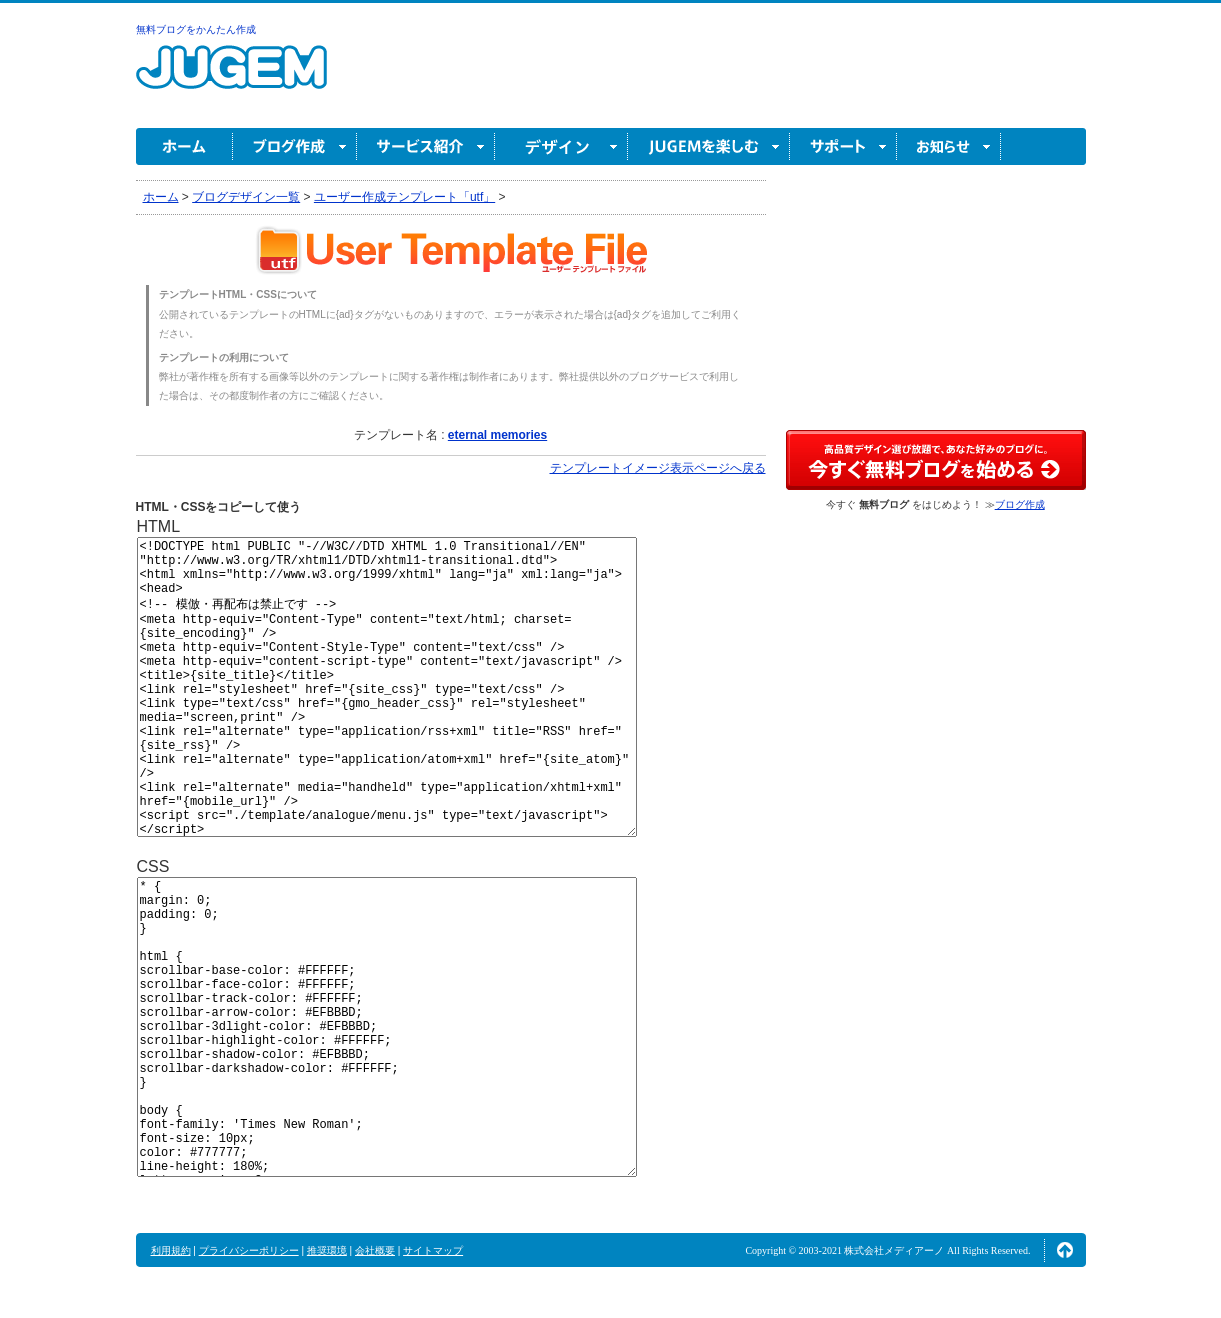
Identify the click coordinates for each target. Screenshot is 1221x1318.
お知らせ (949, 146)
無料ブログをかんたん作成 (196, 29)
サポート (843, 146)
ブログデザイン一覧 (246, 197)
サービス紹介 (426, 146)
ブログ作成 (295, 146)
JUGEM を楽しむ (709, 146)
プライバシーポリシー (249, 1250)
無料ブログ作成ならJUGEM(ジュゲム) (231, 78)
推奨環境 (327, 1250)
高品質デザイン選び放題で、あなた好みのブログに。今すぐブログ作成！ (936, 460)
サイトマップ (433, 1250)
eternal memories (497, 435)
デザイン (561, 146)
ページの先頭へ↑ (1065, 1250)
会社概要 (375, 1250)
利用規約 (171, 1250)
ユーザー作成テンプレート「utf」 (404, 197)
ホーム (184, 146)
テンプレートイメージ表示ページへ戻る (658, 468)
